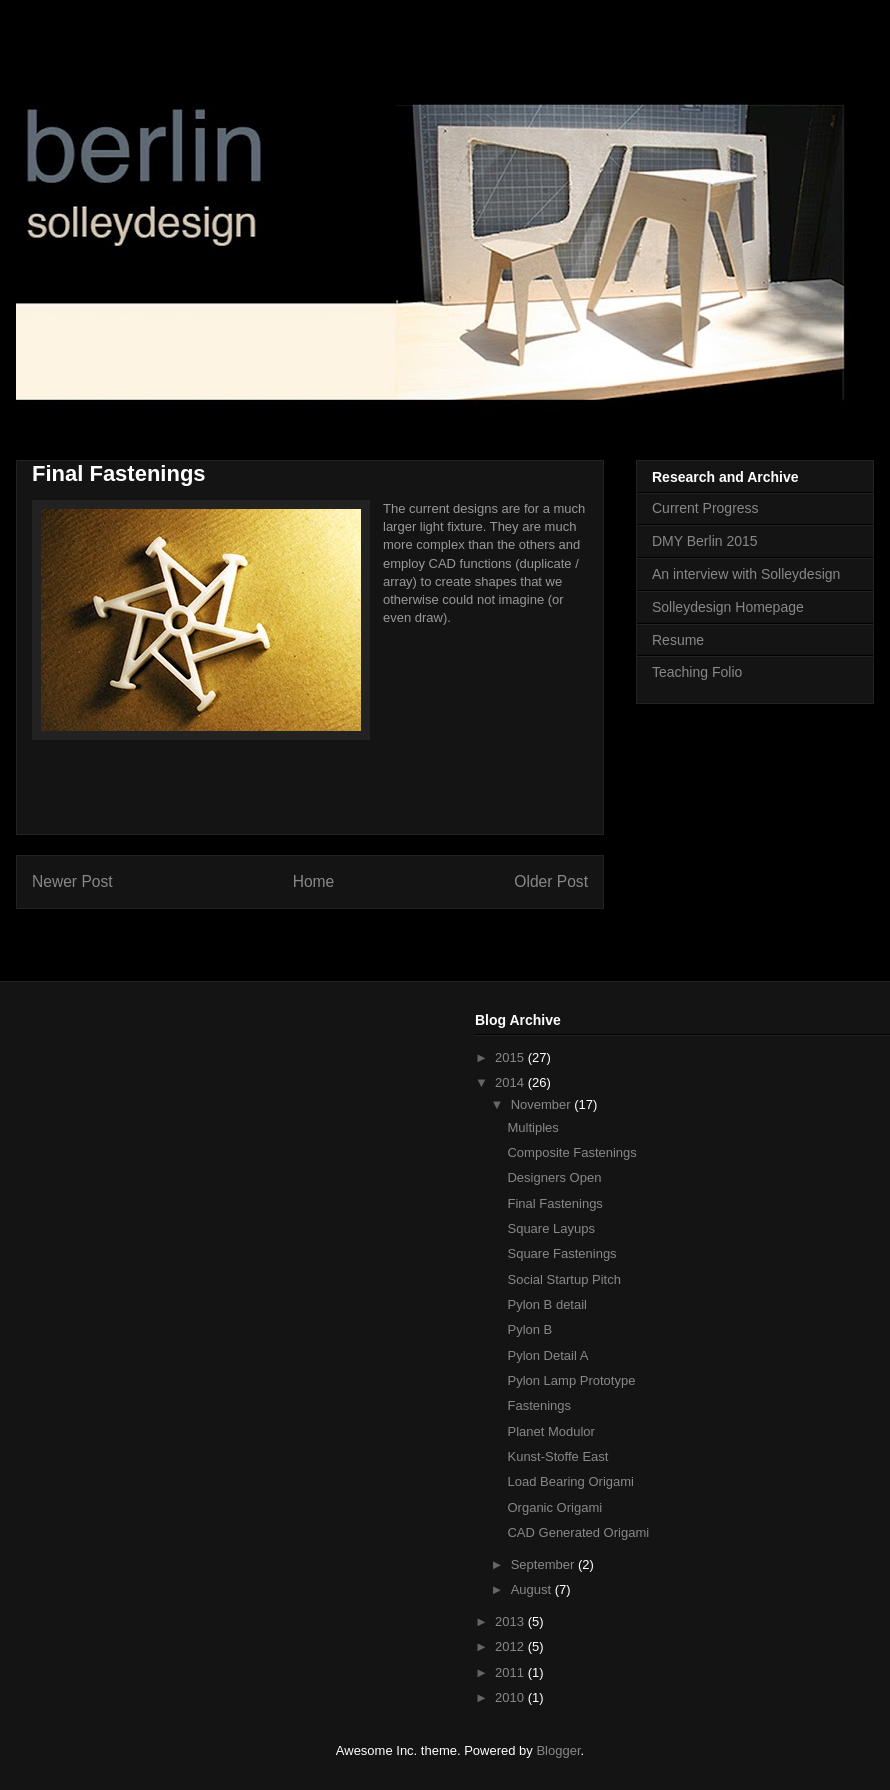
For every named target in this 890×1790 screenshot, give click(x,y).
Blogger (558, 1750)
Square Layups (550, 1228)
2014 (511, 1082)
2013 (511, 1621)
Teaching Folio (697, 672)
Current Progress (705, 508)
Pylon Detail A (547, 1355)
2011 (511, 1672)
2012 (511, 1646)
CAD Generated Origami (578, 1532)
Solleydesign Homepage (728, 607)
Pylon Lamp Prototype (571, 1380)
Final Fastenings (554, 1203)
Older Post (551, 881)
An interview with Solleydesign (746, 574)
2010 (511, 1697)
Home (314, 881)
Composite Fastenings (571, 1152)
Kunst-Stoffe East (557, 1456)
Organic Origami (554, 1507)
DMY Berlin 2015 (705, 541)
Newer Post (72, 881)
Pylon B (529, 1329)
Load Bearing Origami (570, 1481)
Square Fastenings (561, 1253)
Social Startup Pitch (563, 1279)
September (544, 1564)
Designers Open (554, 1177)
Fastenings (539, 1405)
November (543, 1104)
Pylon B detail (547, 1304)
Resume (678, 640)
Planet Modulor (550, 1431)
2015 (511, 1057)
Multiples (532, 1127)
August (533, 1589)
